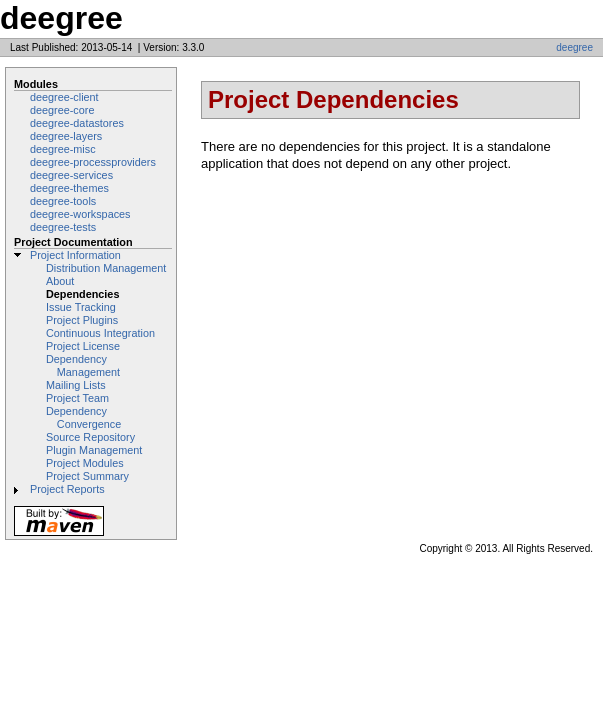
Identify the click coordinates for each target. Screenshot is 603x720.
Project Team (77, 398)
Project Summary (87, 476)
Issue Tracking (81, 307)
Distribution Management (106, 268)
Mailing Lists (76, 385)
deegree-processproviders (93, 162)
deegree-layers (66, 136)
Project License (83, 346)
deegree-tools (63, 201)
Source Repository (90, 437)
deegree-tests (63, 227)
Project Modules (85, 463)
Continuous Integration (100, 333)
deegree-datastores (77, 123)
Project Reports (67, 489)
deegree (574, 47)
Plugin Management (94, 450)
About (60, 281)
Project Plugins (82, 320)
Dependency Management (83, 365)
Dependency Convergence (83, 417)
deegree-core (62, 110)
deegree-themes (69, 188)
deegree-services (71, 175)
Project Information (75, 255)
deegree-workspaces (80, 214)
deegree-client (64, 97)
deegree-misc (63, 149)
